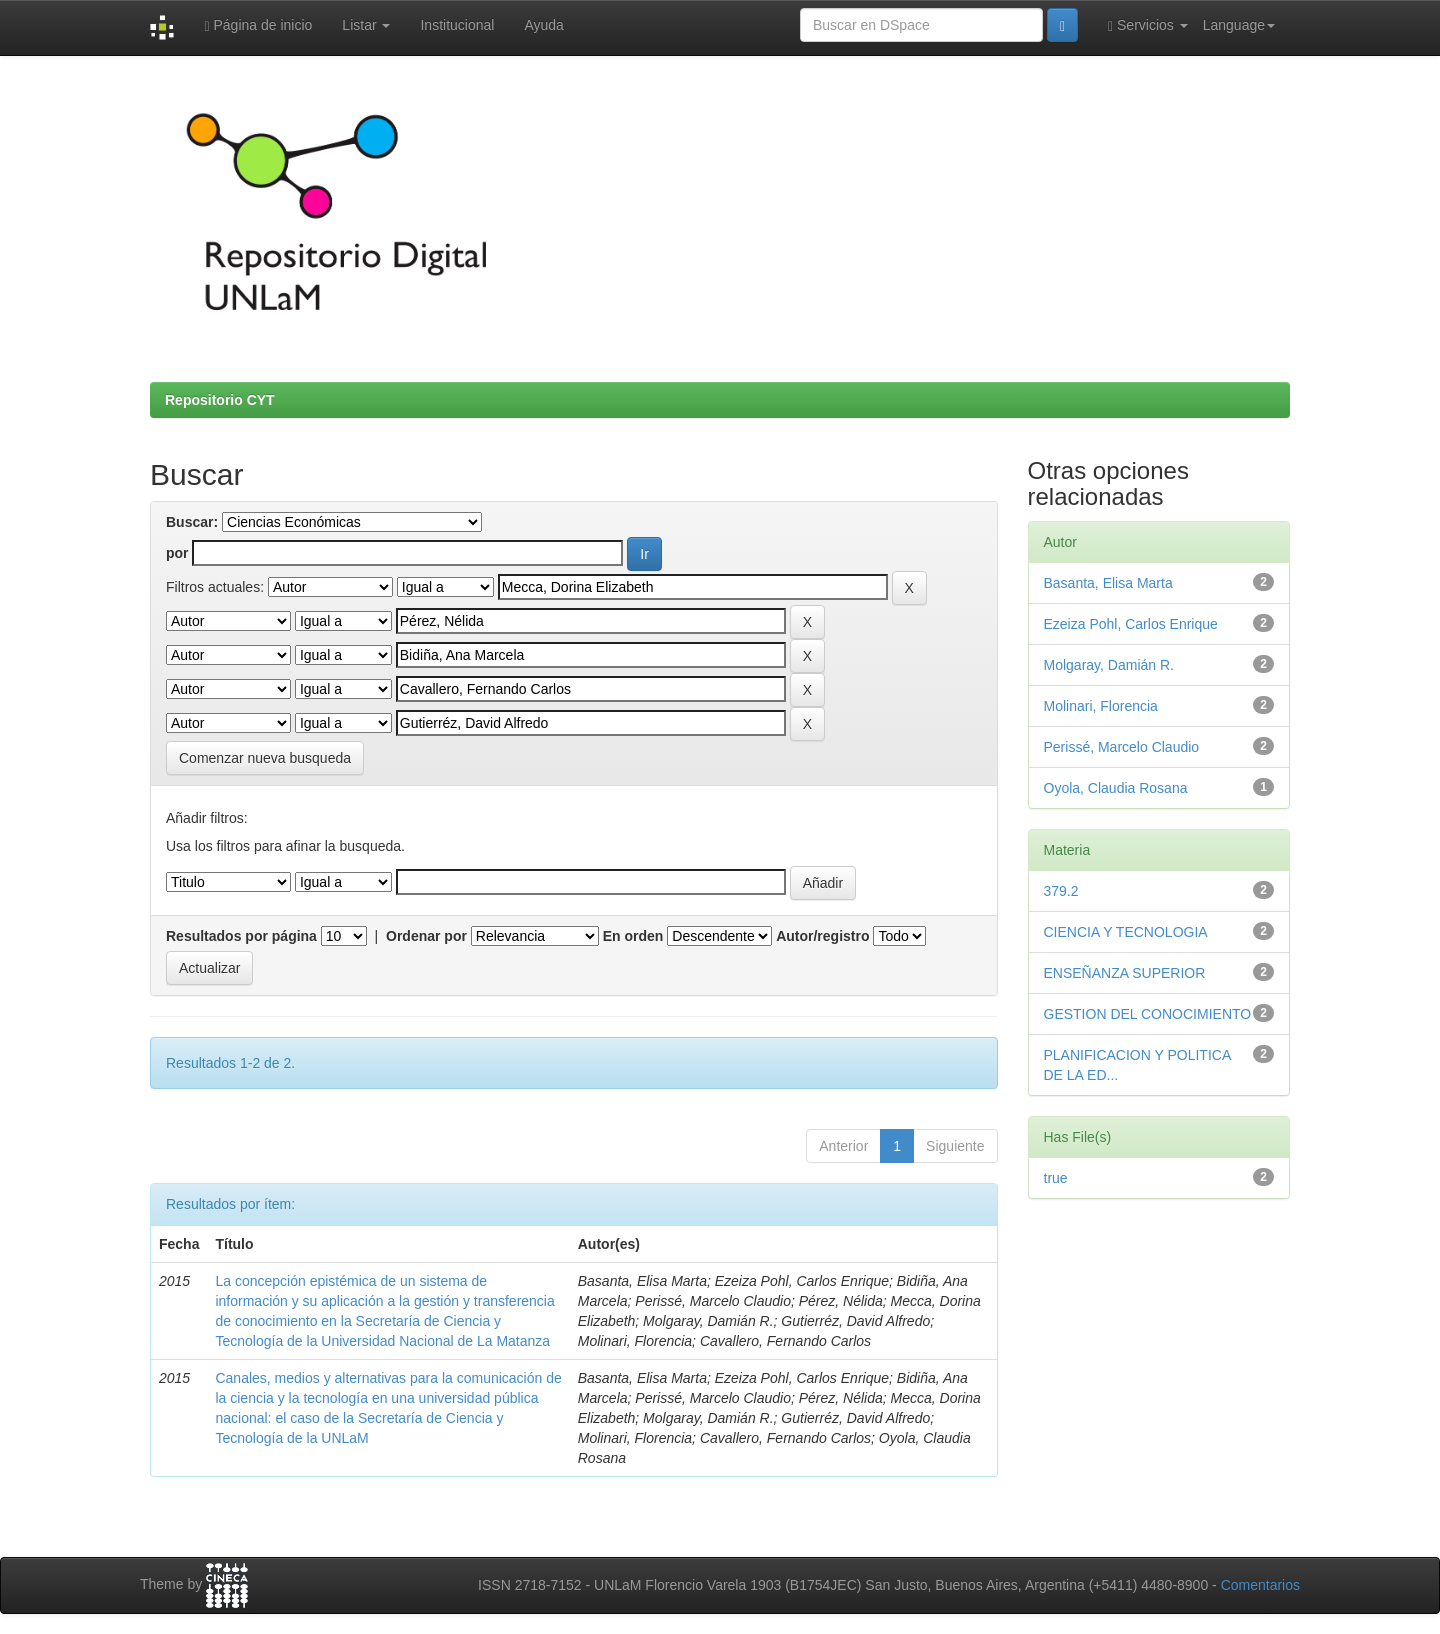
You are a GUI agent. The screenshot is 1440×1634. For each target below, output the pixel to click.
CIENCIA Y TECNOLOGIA (1126, 932)
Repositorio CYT (220, 400)
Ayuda (543, 25)
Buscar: (192, 522)
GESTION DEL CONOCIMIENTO (1148, 1014)
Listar (366, 25)
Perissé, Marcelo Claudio (1122, 747)
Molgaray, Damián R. (1109, 665)
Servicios (1148, 25)
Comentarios (1260, 1585)
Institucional (457, 25)
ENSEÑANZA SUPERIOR (1125, 973)
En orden (633, 936)
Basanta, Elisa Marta (1108, 583)
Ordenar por (426, 936)
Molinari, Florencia (1101, 706)
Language (1239, 25)
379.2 (1061, 891)
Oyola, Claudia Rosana (1116, 788)
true (1056, 1178)
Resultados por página (241, 936)
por (177, 553)
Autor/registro (822, 936)
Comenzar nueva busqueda (265, 758)
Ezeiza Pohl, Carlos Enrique (1131, 624)
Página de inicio (258, 25)
